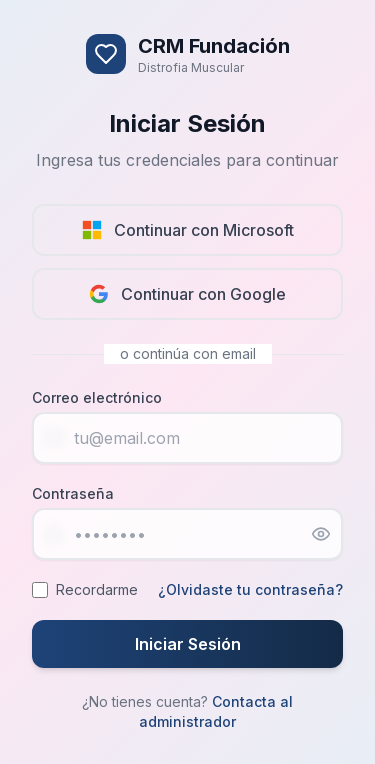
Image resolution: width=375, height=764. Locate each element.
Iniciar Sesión (188, 644)
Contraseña (73, 493)
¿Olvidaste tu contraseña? (250, 589)
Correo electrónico (97, 397)
